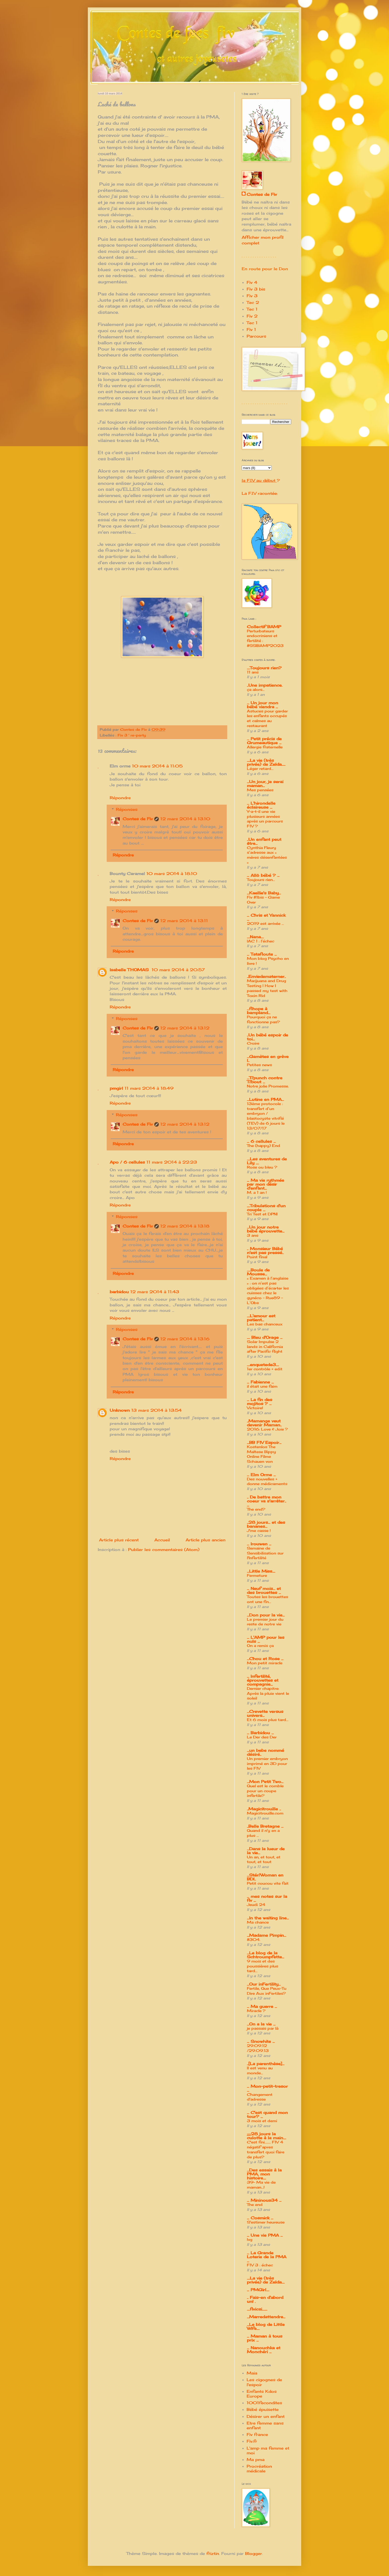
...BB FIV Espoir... (264, 1442)
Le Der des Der (262, 1737)
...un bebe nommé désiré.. (265, 1752)
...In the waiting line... (268, 1917)
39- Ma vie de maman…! (261, 2185)
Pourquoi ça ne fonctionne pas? (263, 1019)
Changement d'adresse (259, 2097)
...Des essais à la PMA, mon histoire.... (264, 2173)
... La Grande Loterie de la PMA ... (266, 2256)
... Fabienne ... (260, 1381)
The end (254, 2204)
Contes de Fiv (134, 729)
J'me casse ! (259, 1530)
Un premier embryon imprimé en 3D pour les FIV (267, 1763)
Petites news (259, 1064)
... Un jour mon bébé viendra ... (262, 704)
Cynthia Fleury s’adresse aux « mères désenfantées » (267, 855)
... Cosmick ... (260, 2217)
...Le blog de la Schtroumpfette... (265, 1954)
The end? (256, 1509)
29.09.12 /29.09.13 (258, 2048)
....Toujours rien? (264, 667)
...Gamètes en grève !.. (268, 1058)
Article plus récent (119, 1539)
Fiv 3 (252, 295)
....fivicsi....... (257, 2309)
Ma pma (255, 2459)
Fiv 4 (252, 282)
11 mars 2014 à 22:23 (171, 1162)
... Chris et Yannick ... (266, 917)
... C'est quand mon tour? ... (267, 2114)
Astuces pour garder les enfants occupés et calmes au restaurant (267, 718)
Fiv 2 (252, 316)
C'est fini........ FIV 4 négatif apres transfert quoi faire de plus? (265, 2149)
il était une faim (262, 1386)
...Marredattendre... (266, 2316)
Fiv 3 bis (256, 289)
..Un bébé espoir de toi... (267, 1036)
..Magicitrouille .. (264, 1808)
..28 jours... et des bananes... (266, 1524)
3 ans (252, 1235)
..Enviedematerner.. (266, 976)
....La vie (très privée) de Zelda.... (266, 2280)
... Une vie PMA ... (265, 2235)
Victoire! (255, 1407)
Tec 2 (253, 302)
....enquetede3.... (263, 1364)
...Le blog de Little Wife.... (266, 2326)
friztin (212, 2553)
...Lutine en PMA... (265, 1099)
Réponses (126, 809)
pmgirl (116, 1088)
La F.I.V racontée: (260, 493)
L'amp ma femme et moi (268, 2450)
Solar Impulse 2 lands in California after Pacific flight (265, 1346)
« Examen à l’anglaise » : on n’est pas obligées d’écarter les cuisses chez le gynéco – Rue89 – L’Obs (268, 1290)
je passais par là (262, 2028)
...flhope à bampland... (258, 1010)
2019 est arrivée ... (265, 923)
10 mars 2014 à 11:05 (157, 765)
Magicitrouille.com (265, 1813)
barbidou (119, 1291)
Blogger (253, 2553)
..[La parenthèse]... (265, 2063)
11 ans (253, 672)
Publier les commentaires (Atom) (163, 1549)
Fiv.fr (252, 2441)
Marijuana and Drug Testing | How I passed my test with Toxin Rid (267, 988)
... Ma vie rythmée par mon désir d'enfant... (265, 1184)
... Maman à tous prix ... (264, 2338)
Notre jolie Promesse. (268, 1086)
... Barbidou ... (260, 1732)
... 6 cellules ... (261, 1141)
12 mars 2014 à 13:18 (184, 1226)
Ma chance (258, 1922)
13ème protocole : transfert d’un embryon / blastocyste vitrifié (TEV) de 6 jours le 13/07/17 (266, 1116)
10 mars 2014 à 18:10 (171, 873)
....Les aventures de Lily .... (267, 1160)
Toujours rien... (261, 879)
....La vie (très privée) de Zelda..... (266, 762)
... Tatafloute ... (262, 954)
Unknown (120, 1410)
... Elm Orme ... (261, 1474)
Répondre (120, 797)
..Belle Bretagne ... (265, 1826)
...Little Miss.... (261, 1571)
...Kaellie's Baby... (264, 892)
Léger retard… (260, 768)
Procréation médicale (259, 2468)
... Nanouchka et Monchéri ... (263, 2349)
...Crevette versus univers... (265, 1713)
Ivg (249, 2239)
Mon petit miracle (264, 1663)
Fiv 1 (251, 329)
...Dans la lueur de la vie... (266, 1850)
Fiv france (257, 2434)
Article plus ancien (206, 1539)
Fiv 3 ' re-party (132, 735)
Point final (257, 1257)
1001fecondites (264, 2402)
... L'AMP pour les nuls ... (265, 1639)
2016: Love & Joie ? (267, 1429)
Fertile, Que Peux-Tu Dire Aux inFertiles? (266, 1991)
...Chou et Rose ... (265, 1658)
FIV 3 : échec (260, 2265)
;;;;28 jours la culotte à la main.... (266, 2135)
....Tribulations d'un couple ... (266, 1207)
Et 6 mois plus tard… (267, 1719)
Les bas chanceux (264, 1324)
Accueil (162, 1539)
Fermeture (257, 1575)
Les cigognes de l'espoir (264, 2382)
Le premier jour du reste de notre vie (265, 1622)
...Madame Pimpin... (266, 1935)
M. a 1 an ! (257, 1192)
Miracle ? (256, 2010)
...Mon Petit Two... (265, 1781)
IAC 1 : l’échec (260, 941)
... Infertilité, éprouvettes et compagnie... (262, 1680)
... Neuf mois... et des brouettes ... (264, 1590)
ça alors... (255, 689)
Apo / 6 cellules (127, 1162)
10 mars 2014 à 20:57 (178, 969)
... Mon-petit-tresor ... (267, 2088)
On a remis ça (260, 1645)
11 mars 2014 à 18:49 (149, 1088)
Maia (252, 2373)
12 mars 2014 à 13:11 (184, 920)
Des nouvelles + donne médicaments (267, 1481)
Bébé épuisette (263, 2409)
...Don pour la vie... (266, 1614)
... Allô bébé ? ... (263, 875)
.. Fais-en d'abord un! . (265, 2299)
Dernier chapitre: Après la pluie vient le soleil (268, 1693)
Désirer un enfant (266, 2416)
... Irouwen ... (259, 1543)
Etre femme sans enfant (265, 2425)
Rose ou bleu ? (262, 1167)
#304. (253, 1939)
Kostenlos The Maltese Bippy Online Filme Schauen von (261, 1454)
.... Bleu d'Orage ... (264, 1337)
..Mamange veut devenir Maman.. (264, 1422)
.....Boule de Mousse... (258, 1271)
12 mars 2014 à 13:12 (184, 1027)
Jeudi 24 (256, 1904)
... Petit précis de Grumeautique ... (264, 740)
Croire (253, 1043)
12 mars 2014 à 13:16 (184, 1338)
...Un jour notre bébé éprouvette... (265, 1229)
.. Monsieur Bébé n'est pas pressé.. (265, 1250)
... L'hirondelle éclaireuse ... (261, 805)
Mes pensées (260, 790)
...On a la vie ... (261, 2023)
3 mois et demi (262, 2120)
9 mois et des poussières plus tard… (262, 1966)
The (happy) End (263, 1145)
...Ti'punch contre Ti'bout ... (264, 1079)
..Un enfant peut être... (264, 841)
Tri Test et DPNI (262, 1214)
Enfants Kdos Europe (262, 2394)
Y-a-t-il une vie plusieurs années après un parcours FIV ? (265, 818)
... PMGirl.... (258, 2289)
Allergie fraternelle (265, 747)
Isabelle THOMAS (130, 969)
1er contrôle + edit (264, 1369)
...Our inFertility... (264, 1984)
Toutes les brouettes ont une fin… (267, 1599)
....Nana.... (255, 936)
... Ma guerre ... (262, 2006)
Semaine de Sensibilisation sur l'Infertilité (265, 1553)
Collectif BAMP (264, 626)
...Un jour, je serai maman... (265, 783)
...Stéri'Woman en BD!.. (265, 1877)
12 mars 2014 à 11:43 (154, 1291)
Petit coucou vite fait (268, 1883)
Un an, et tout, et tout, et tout (263, 1859)
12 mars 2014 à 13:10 (185, 818)
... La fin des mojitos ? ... (259, 1401)
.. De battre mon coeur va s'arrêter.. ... (266, 1500)
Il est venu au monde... (260, 2070)
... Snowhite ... (261, 2041)
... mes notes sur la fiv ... (267, 1898)
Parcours (256, 336)
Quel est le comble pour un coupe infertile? (265, 1791)
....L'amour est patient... (261, 1317)
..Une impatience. (264, 685)
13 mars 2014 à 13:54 (156, 1410)
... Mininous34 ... (264, 2200)
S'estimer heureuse (266, 2222)
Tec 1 (252, 309)
